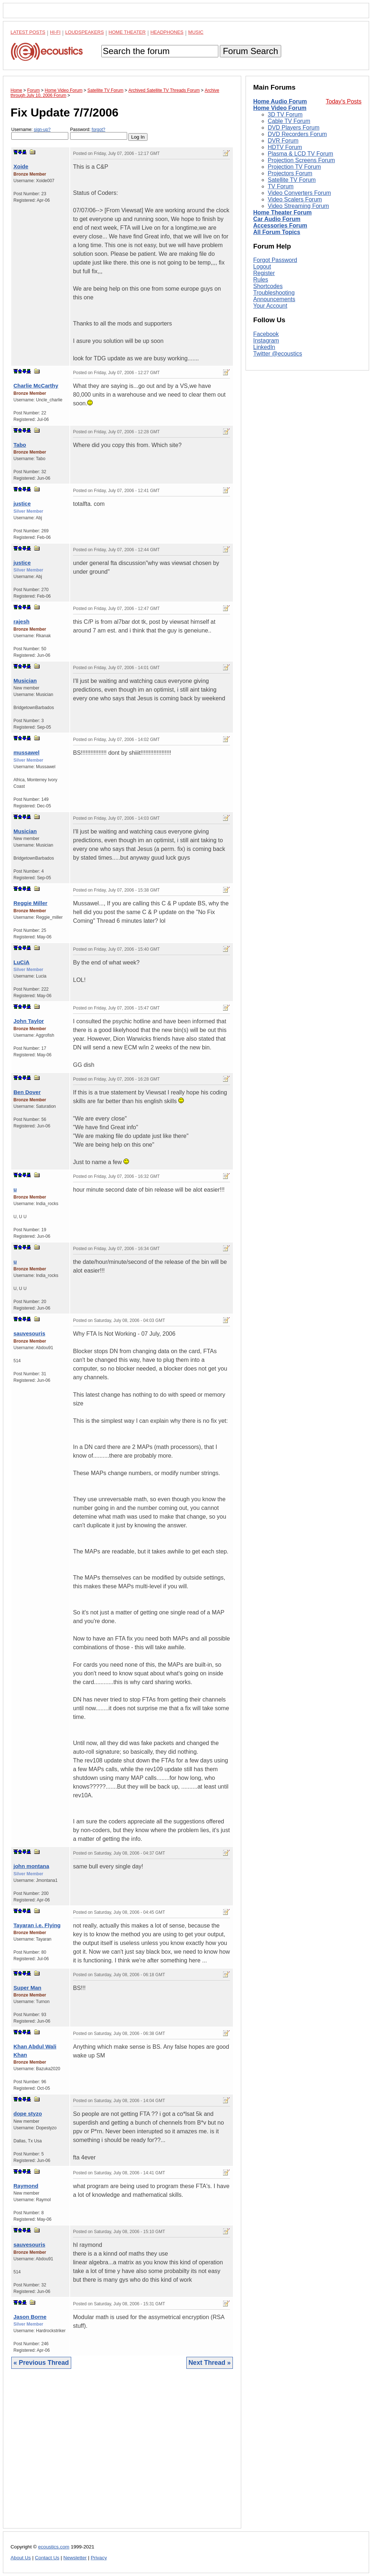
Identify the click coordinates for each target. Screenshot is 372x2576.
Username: (39, 133)
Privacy (99, 2557)
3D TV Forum (285, 114)
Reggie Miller (30, 903)
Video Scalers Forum (295, 199)
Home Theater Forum (282, 212)
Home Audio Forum (280, 101)
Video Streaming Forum (298, 206)
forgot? (98, 129)
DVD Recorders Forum (297, 134)
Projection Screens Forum (301, 160)
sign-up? (42, 129)
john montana (31, 1866)
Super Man (27, 1988)
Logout (262, 266)
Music (195, 32)
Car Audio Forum (276, 219)
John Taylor (28, 1021)
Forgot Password (275, 260)
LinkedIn (264, 347)
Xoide (20, 166)
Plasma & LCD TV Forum (300, 154)
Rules (260, 280)
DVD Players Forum (293, 127)
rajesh (21, 621)
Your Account (270, 306)
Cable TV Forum (289, 121)
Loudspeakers (84, 32)
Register (264, 273)
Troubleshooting (274, 293)
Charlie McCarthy (35, 385)
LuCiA (21, 962)
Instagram (266, 340)
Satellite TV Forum (292, 180)
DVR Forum (283, 141)
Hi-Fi (55, 32)
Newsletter (74, 2557)
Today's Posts (343, 101)
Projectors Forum (290, 173)
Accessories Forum (280, 225)
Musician (25, 680)
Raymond (25, 2186)
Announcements (274, 299)
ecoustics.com (53, 2547)
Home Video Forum (279, 108)
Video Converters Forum (299, 193)
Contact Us (47, 2557)
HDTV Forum (285, 147)
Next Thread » (210, 2362)
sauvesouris (29, 1333)
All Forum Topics (276, 232)
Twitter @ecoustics (277, 354)
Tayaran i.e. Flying (37, 1925)
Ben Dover (27, 1092)
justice (22, 503)
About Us (21, 2557)
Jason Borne (29, 2317)
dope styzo (27, 2113)
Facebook (266, 334)
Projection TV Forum (294, 167)
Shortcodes (268, 286)
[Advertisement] (122, 2454)
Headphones (166, 32)
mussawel (26, 752)
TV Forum (281, 186)
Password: (98, 133)
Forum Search (250, 51)
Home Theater (127, 32)
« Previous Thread (41, 2362)
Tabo (19, 445)
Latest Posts (28, 32)
